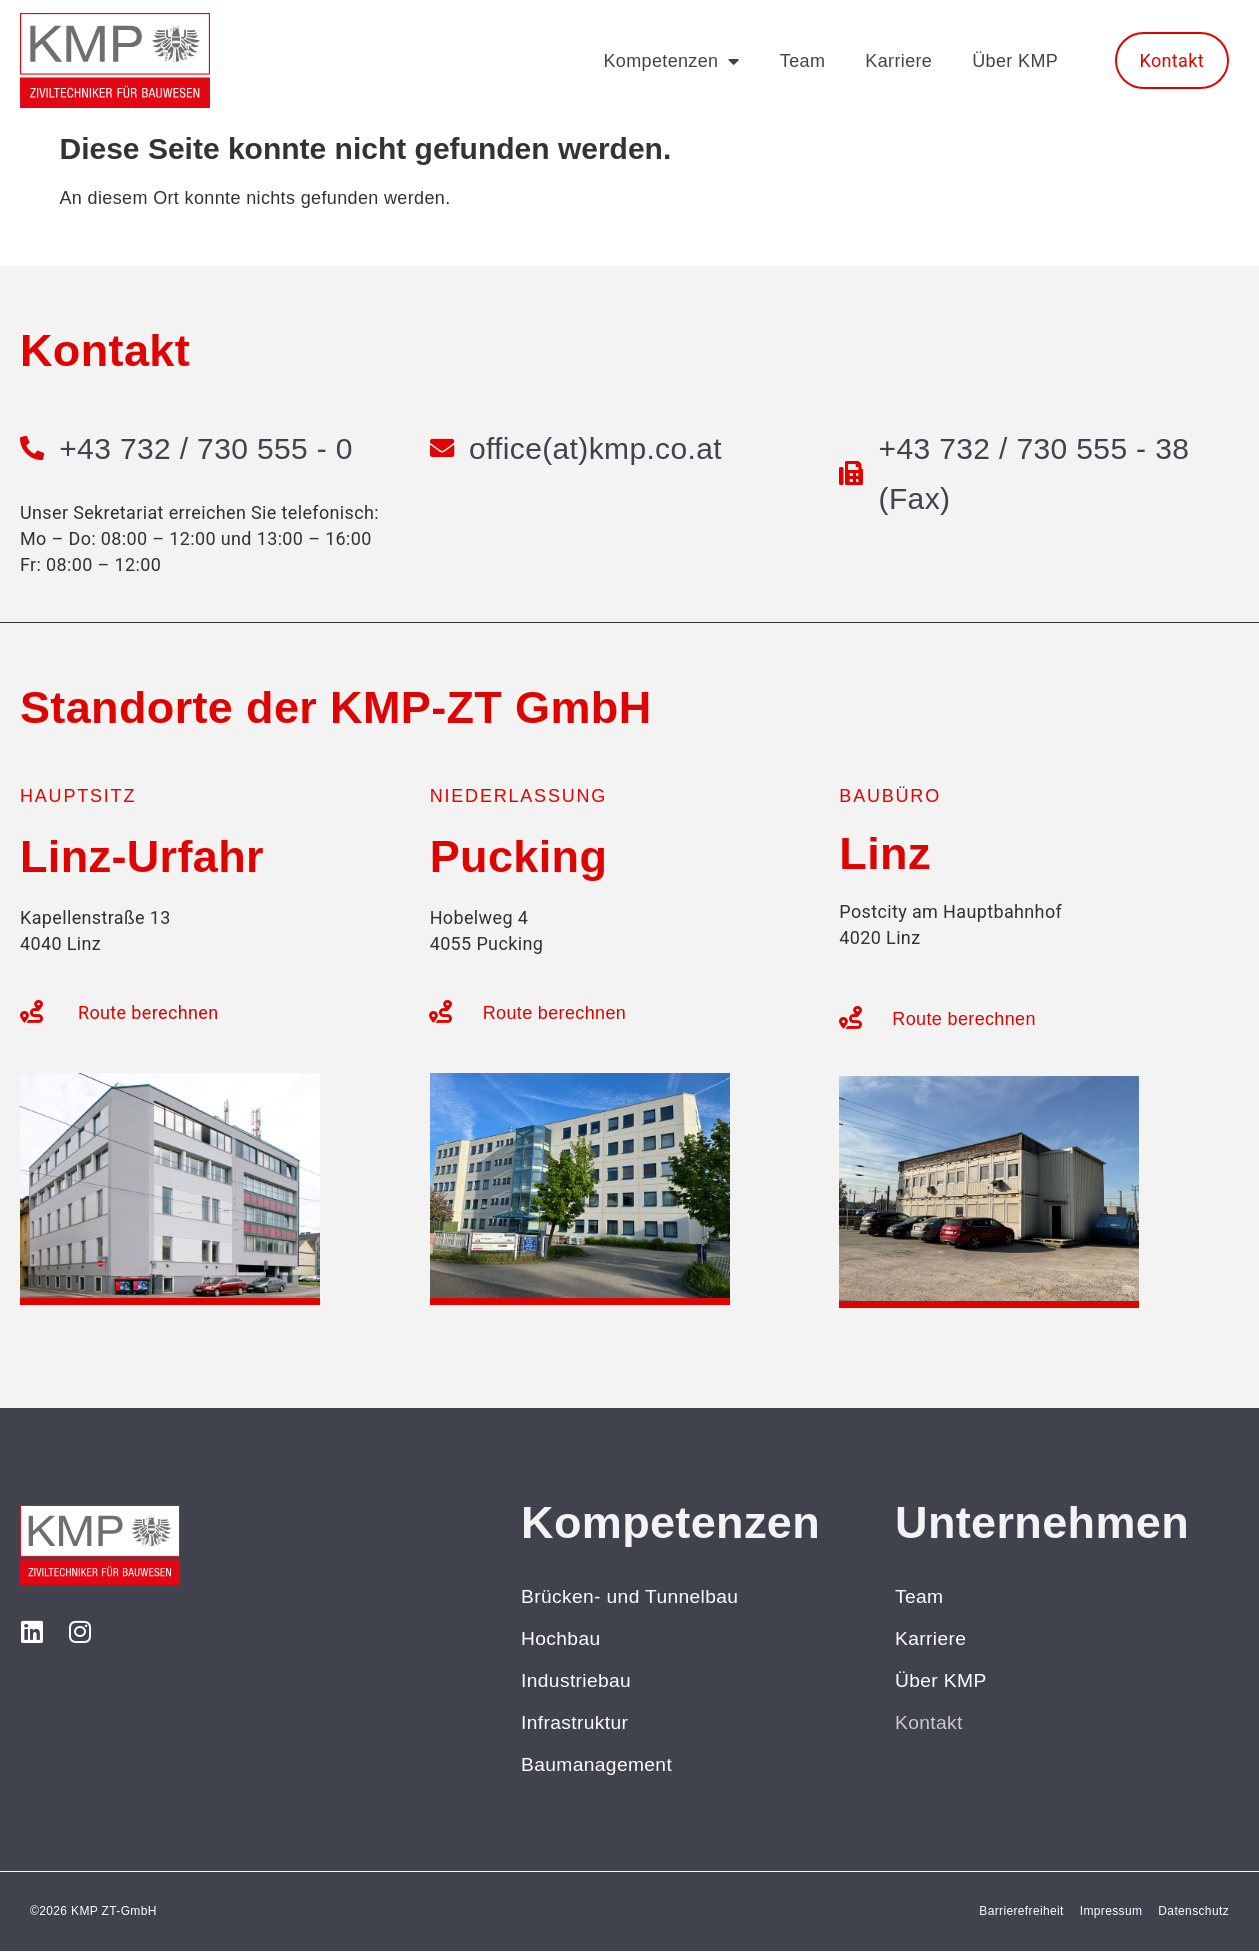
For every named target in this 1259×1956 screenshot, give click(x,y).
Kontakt (930, 1726)
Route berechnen (148, 1012)
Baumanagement (599, 1769)
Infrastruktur (576, 1726)
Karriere (898, 61)
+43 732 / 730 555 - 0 (208, 448)
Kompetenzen (671, 61)
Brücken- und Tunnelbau (634, 1597)
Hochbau (562, 1640)
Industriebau (578, 1683)
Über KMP (1015, 61)
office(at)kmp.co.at (597, 448)
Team (802, 61)
